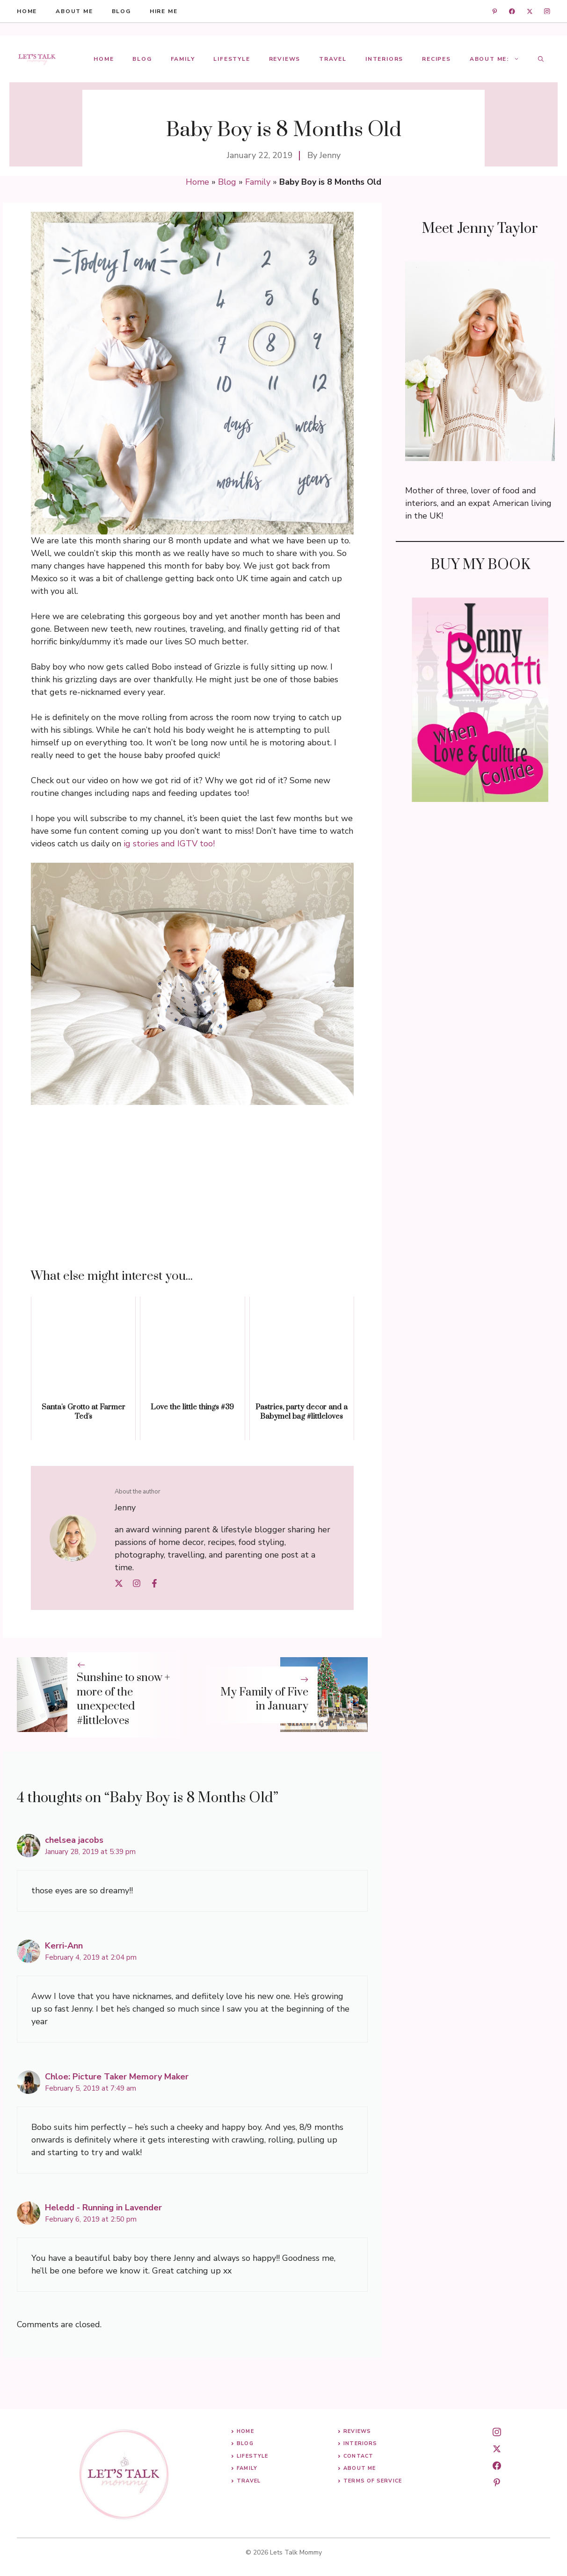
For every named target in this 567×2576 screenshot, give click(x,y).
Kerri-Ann (64, 1945)
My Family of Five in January (264, 1699)
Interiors (384, 59)
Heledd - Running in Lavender (103, 2207)
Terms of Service (372, 2480)
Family (183, 59)
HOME (27, 11)
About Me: (499, 59)
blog (121, 11)
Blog (142, 59)
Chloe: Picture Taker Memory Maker (117, 2076)
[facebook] (512, 11)
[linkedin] (495, 11)
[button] (541, 59)
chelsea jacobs (74, 1840)
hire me (164, 11)
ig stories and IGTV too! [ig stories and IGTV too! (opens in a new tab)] (169, 843)
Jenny (330, 155)
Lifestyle (231, 59)
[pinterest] (496, 2482)
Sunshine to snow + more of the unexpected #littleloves (123, 1699)
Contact (358, 2456)
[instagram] (547, 11)
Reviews (285, 59)
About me (74, 11)
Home (104, 59)
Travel (333, 59)
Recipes (436, 59)
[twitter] (530, 11)
